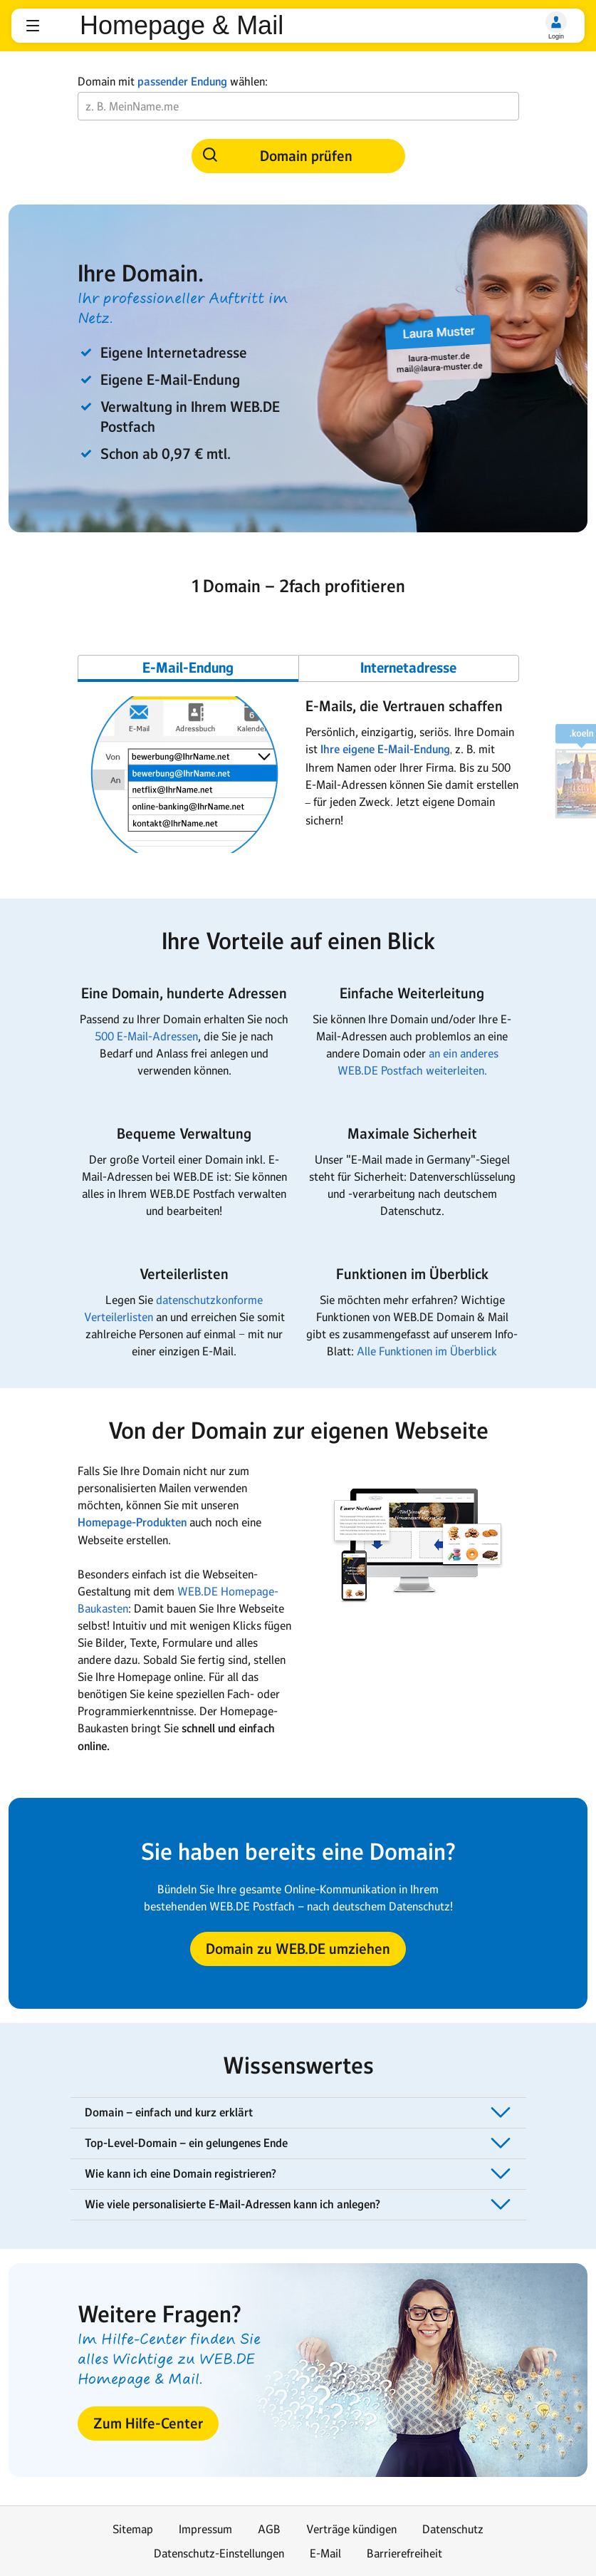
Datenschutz (452, 2529)
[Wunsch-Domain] (298, 106)
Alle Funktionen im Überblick (427, 1351)
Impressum (205, 2529)
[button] (32, 25)
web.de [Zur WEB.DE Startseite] (61, 26)
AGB (269, 2529)
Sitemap (133, 2529)
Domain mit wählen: (173, 81)
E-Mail (325, 2553)
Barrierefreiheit (404, 2553)
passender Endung (182, 81)
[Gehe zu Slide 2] (408, 668)
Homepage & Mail (181, 26)
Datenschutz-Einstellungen (219, 2553)
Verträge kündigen (351, 2529)
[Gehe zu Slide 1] (188, 668)
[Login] (556, 22)
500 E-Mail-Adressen (146, 1036)
